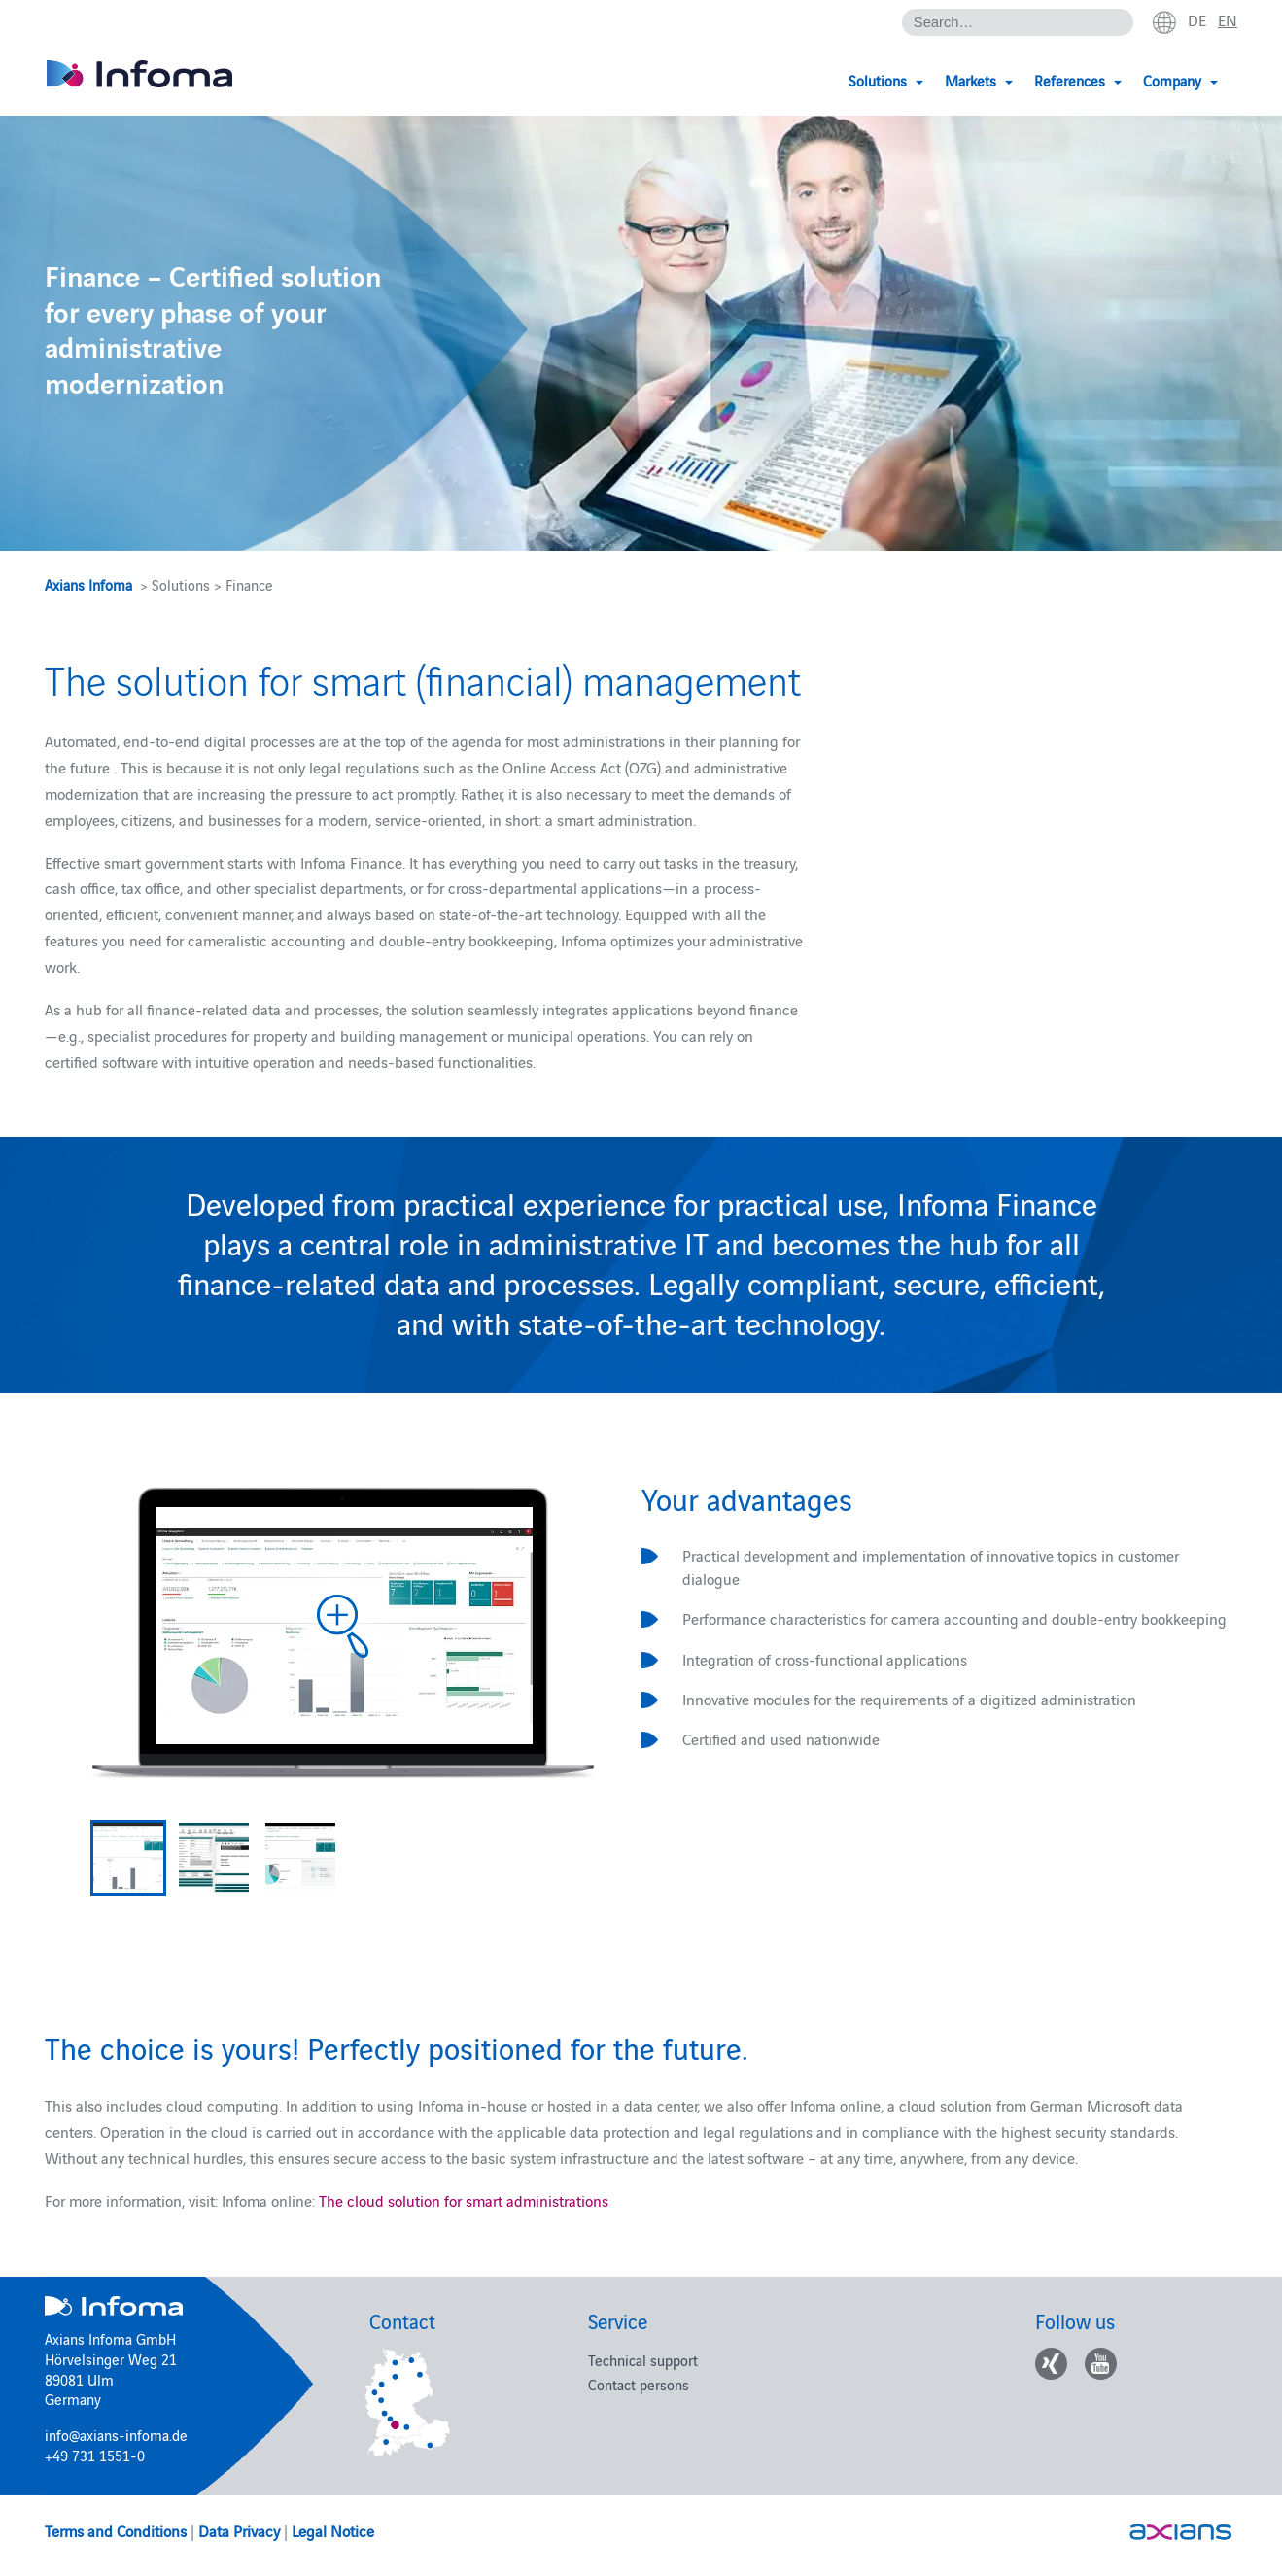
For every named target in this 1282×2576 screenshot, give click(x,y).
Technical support (643, 2360)
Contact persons (638, 2384)
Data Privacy (239, 2530)
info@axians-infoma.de (116, 2434)
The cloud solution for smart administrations (463, 2200)
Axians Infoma (88, 584)
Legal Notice (333, 2530)
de (1197, 20)
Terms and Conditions (116, 2530)
